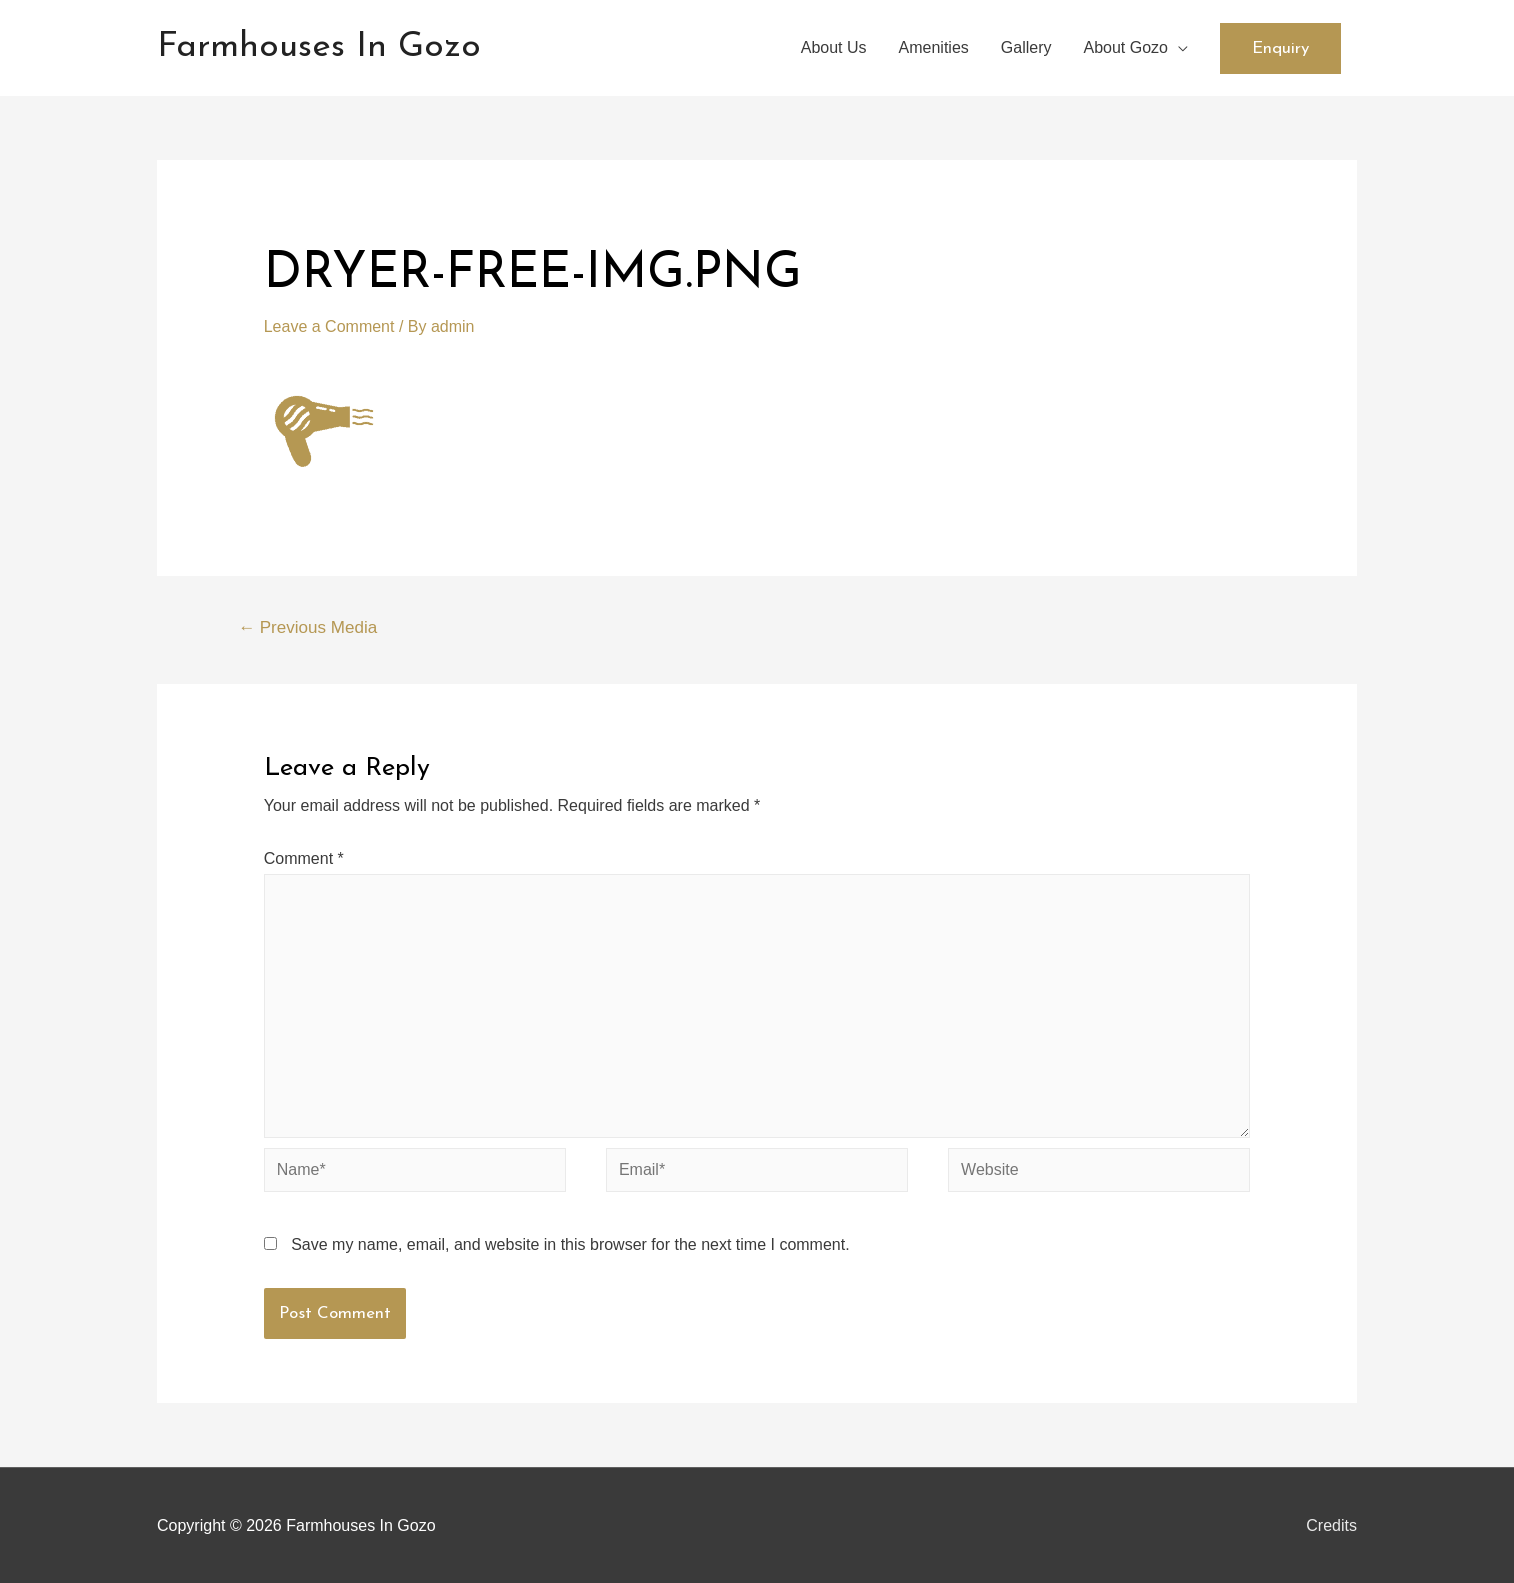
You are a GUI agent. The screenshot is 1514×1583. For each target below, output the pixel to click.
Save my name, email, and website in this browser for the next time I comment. (570, 1244)
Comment (304, 858)
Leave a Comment (329, 326)
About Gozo (1126, 47)
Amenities (934, 47)
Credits (1331, 1525)
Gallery (1026, 47)
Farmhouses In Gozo (319, 47)
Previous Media (307, 627)
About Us (834, 47)
